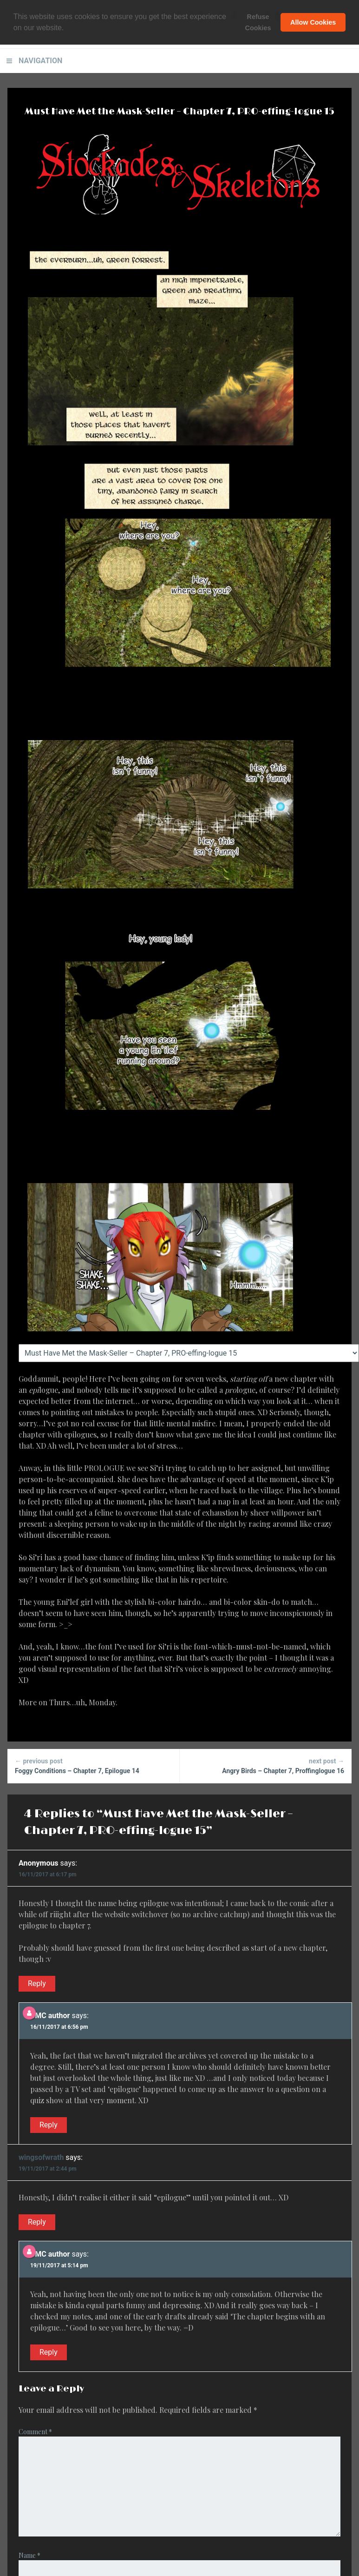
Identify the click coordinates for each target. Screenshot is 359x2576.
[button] (67, 28)
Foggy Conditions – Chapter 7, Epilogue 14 (93, 1765)
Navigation (40, 60)
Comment (35, 2431)
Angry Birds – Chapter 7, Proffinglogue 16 (266, 1765)
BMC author (50, 2015)
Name (29, 2555)
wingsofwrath (41, 2157)
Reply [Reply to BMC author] (48, 2124)
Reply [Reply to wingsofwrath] (37, 2222)
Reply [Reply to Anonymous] (37, 1983)
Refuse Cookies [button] (258, 22)
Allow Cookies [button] (313, 22)
